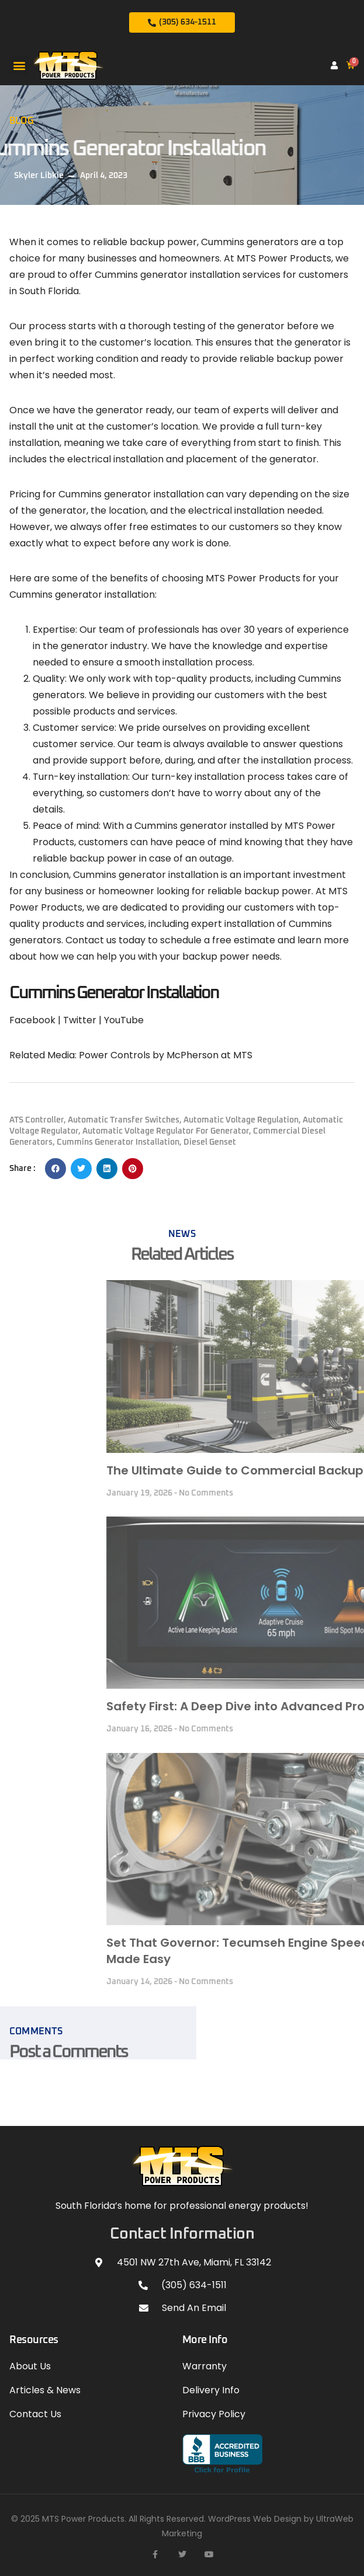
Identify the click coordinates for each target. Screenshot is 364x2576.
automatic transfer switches (123, 1120)
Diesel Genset (209, 1142)
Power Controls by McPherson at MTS (165, 1055)
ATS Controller (36, 1120)
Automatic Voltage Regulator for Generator (165, 1131)
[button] (19, 65)
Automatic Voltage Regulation (241, 1120)
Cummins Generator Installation (118, 1142)
